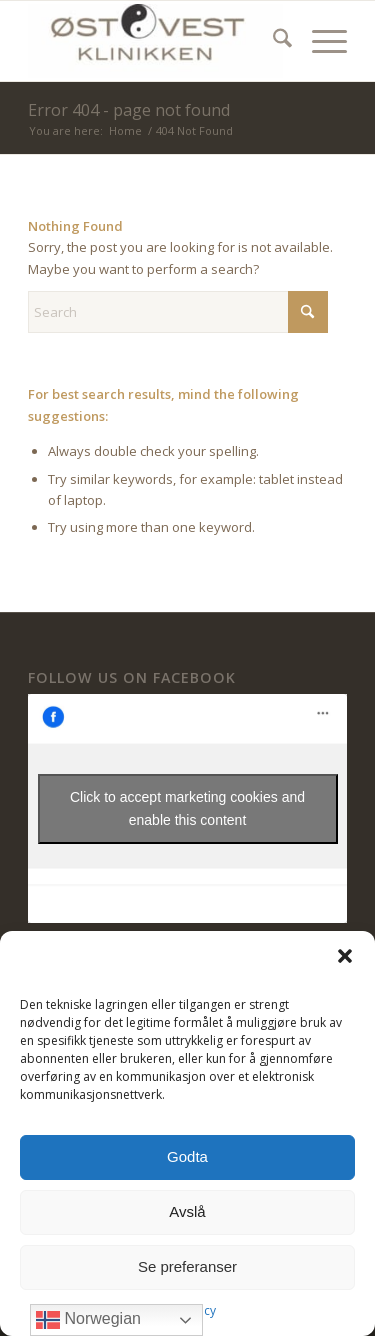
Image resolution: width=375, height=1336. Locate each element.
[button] (345, 956)
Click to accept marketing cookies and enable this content (187, 808)
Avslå (187, 1211)
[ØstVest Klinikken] (155, 41)
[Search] (272, 41)
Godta (187, 1156)
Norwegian (88, 1320)
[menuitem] (272, 41)
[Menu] (319, 41)
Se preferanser (187, 1266)
